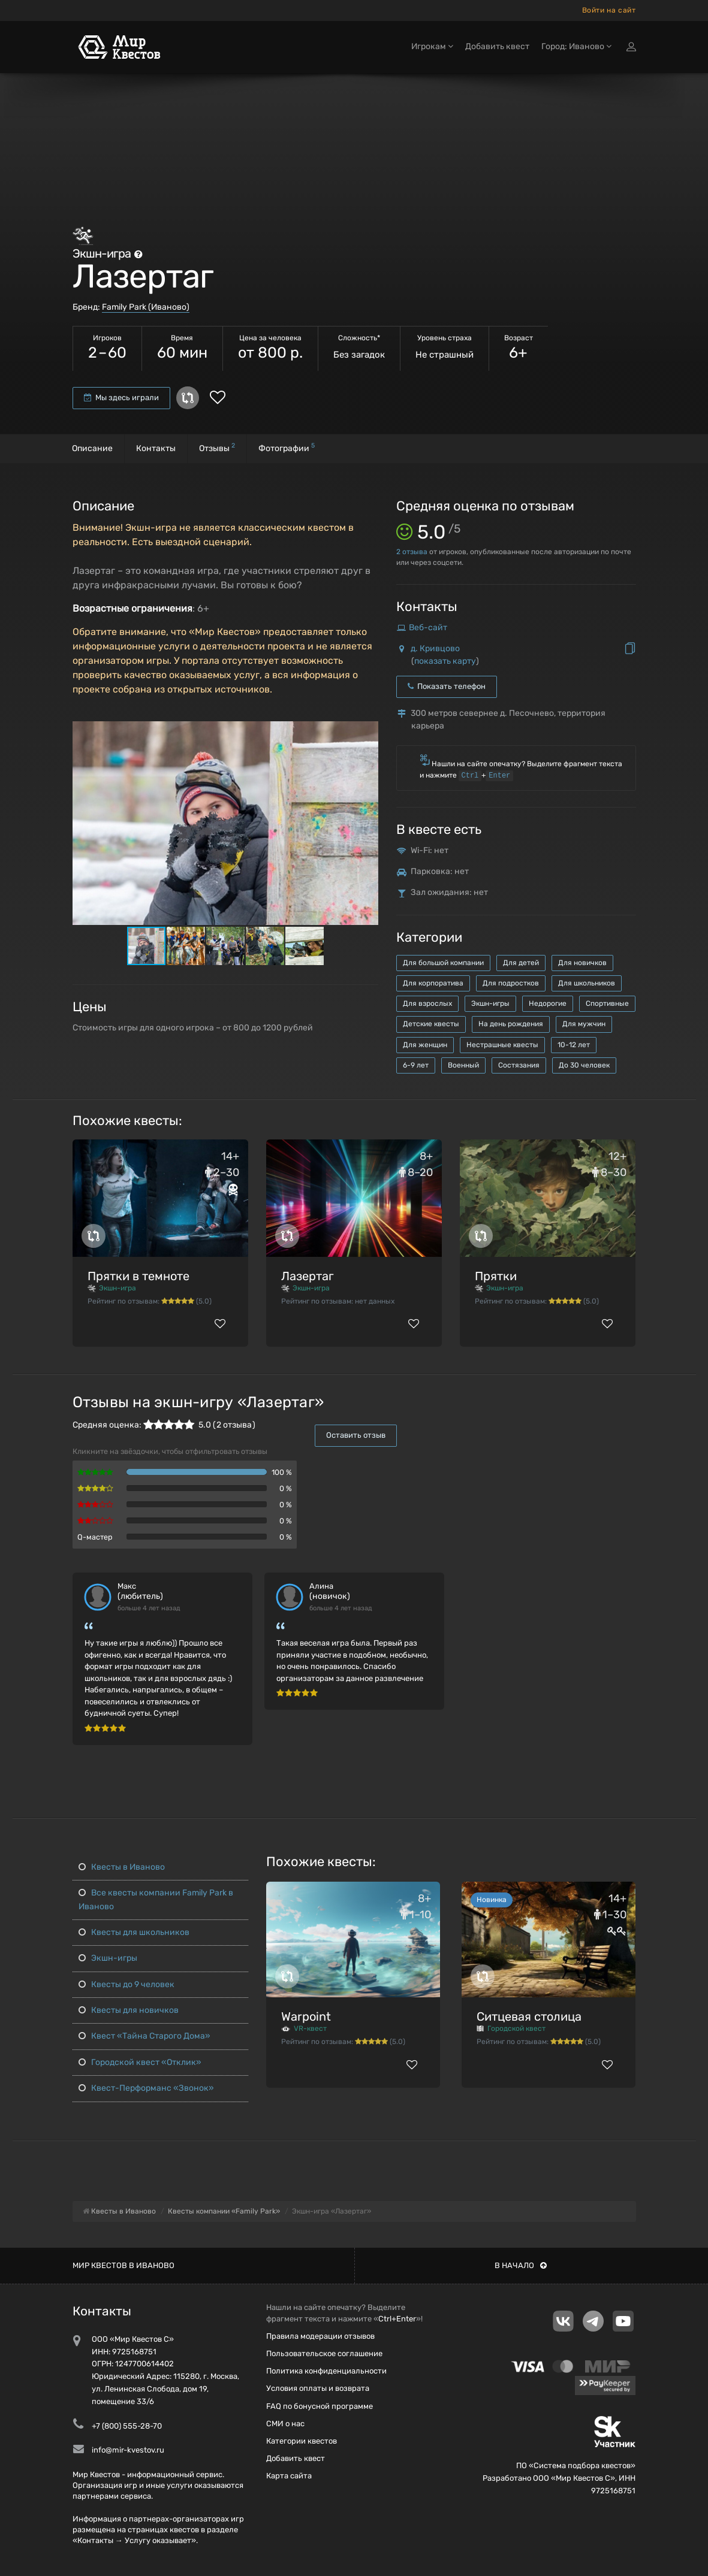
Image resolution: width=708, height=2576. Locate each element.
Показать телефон (447, 686)
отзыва (411, 552)
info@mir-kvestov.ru (128, 2449)
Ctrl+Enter (397, 2318)
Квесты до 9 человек (126, 1984)
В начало (521, 2265)
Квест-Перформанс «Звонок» (146, 2088)
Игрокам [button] (432, 46)
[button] (367, 731)
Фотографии (286, 447)
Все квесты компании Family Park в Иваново (156, 1899)
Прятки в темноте (138, 1276)
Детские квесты (431, 1024)
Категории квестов (301, 2440)
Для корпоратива (433, 983)
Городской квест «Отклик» (140, 2062)
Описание (92, 448)
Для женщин (425, 1045)
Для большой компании (443, 963)
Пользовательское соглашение (324, 2353)
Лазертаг (307, 1276)
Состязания (519, 1065)
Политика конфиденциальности (326, 2370)
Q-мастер (95, 1536)
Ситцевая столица (529, 2016)
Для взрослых (427, 1003)
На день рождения (510, 1024)
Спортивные (607, 1003)
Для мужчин (583, 1024)
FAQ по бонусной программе (319, 2406)
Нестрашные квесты (502, 1045)
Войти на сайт (609, 10)
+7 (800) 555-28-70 (127, 2425)
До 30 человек (584, 1065)
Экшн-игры (490, 1003)
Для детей (521, 963)
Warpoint (306, 2016)
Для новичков (582, 963)
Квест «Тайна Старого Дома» (144, 2036)
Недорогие (548, 1003)
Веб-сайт (428, 627)
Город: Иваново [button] (576, 46)
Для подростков (511, 983)
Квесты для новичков (129, 2010)
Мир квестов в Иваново (123, 2265)
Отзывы (217, 447)
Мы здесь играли (121, 397)
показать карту (445, 661)
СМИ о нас (285, 2423)
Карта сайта (289, 2475)
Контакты (156, 448)
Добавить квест (497, 46)
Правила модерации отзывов (320, 2336)
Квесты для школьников (134, 1932)
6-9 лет (416, 1065)
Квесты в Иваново (122, 1867)
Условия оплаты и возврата (317, 2388)
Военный (463, 1065)
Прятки (496, 1276)
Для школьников (586, 983)
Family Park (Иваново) (145, 307)
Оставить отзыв (355, 1435)
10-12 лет (574, 1045)
